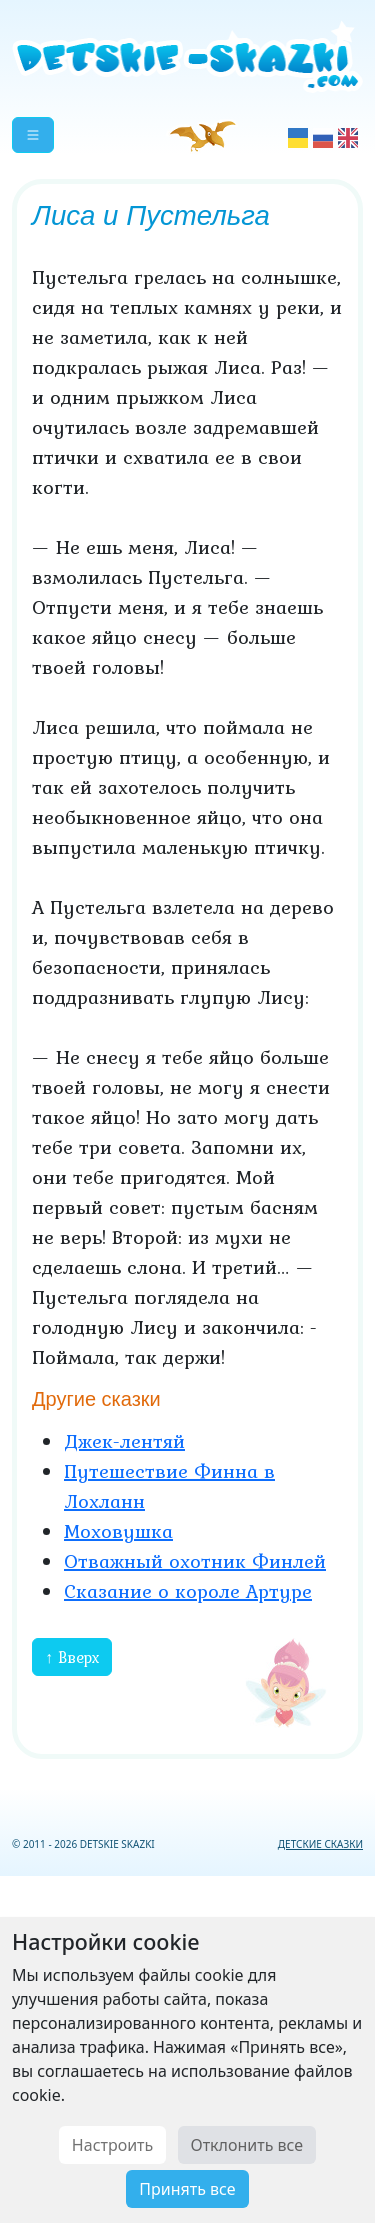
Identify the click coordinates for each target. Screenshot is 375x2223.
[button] (33, 135)
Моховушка (118, 1531)
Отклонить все (247, 2145)
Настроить (112, 2145)
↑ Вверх (72, 1657)
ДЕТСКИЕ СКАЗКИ (320, 1844)
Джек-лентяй (124, 1441)
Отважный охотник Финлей (195, 1561)
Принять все (187, 2189)
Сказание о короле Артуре (188, 1591)
